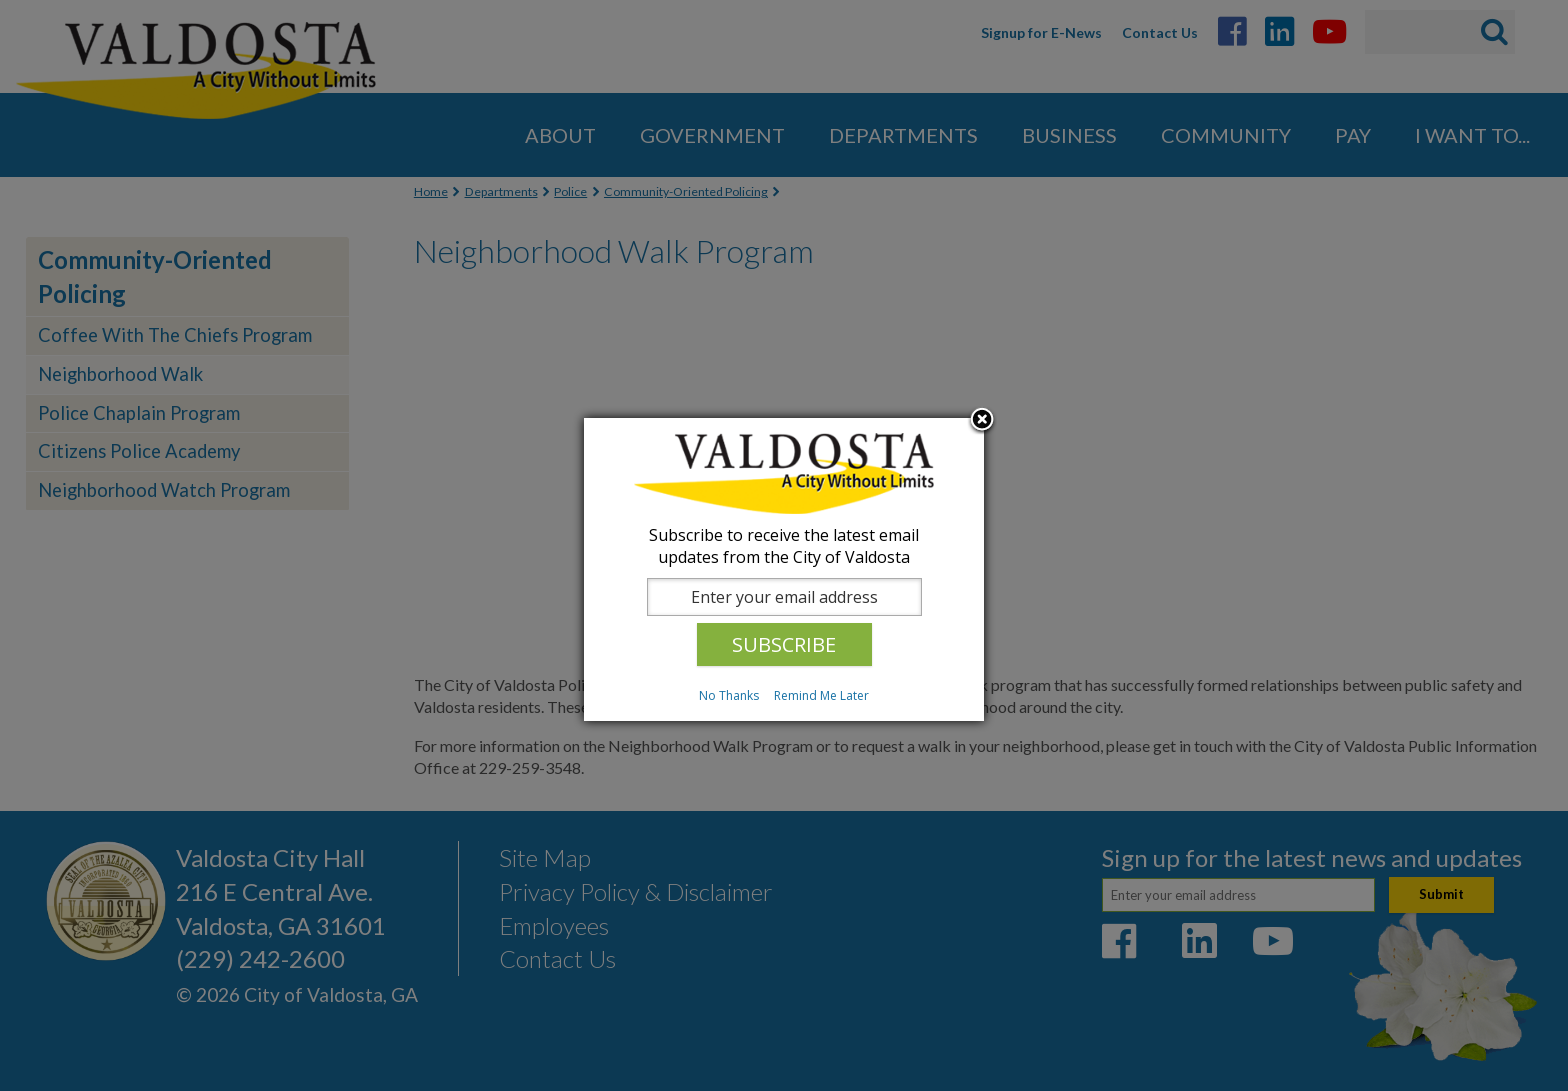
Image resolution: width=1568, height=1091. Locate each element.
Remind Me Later (821, 695)
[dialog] (784, 569)
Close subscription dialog (982, 421)
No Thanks (729, 695)
